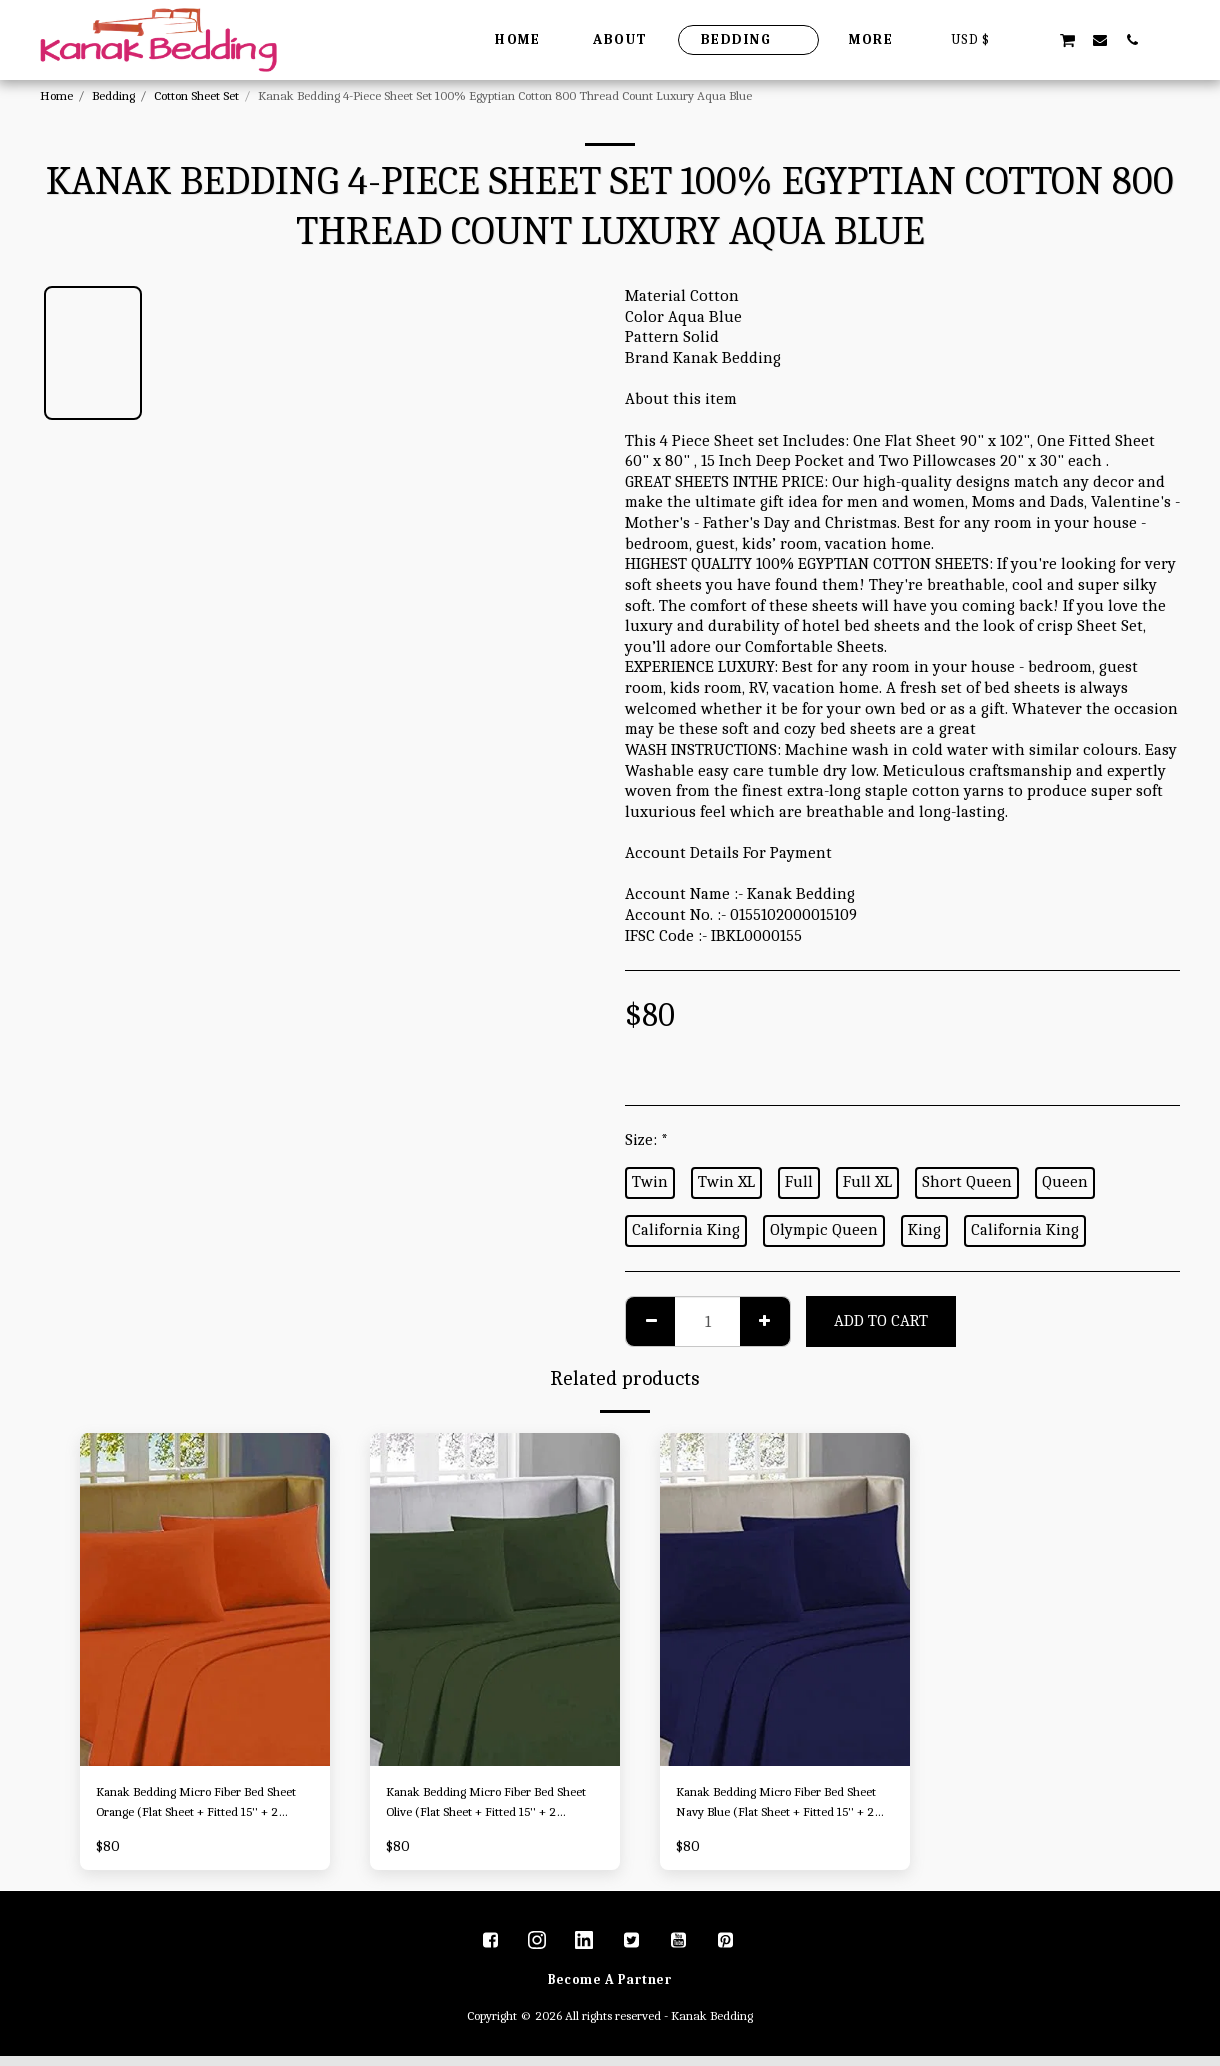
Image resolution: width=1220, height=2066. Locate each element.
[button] (1035, 39)
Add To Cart (881, 1320)
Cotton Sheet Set (196, 95)
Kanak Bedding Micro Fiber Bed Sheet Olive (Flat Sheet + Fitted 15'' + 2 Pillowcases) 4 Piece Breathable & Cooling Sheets (489, 1808)
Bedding (113, 95)
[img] (205, 1599)
